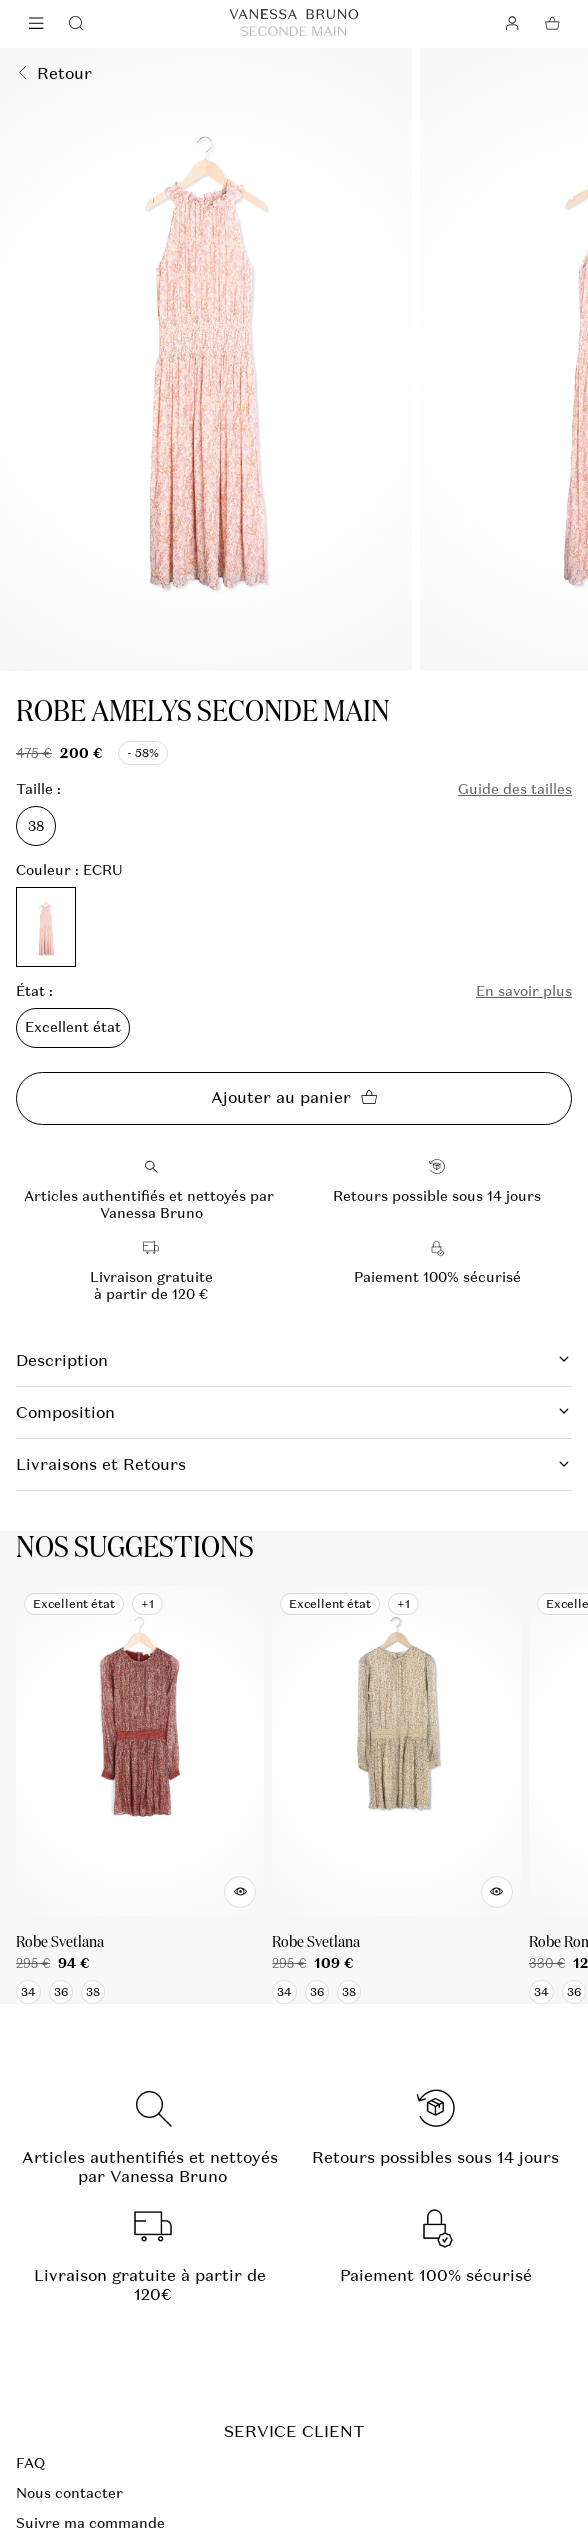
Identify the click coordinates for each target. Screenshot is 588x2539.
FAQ (30, 2463)
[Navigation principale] (36, 24)
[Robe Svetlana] (140, 1794)
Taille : (38, 789)
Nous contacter (69, 2493)
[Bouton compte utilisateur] (512, 24)
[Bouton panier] (552, 24)
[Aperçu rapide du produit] (240, 1892)
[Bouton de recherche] (76, 24)
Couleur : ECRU (69, 870)
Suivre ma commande (90, 2523)
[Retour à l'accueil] (294, 24)
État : (34, 991)
